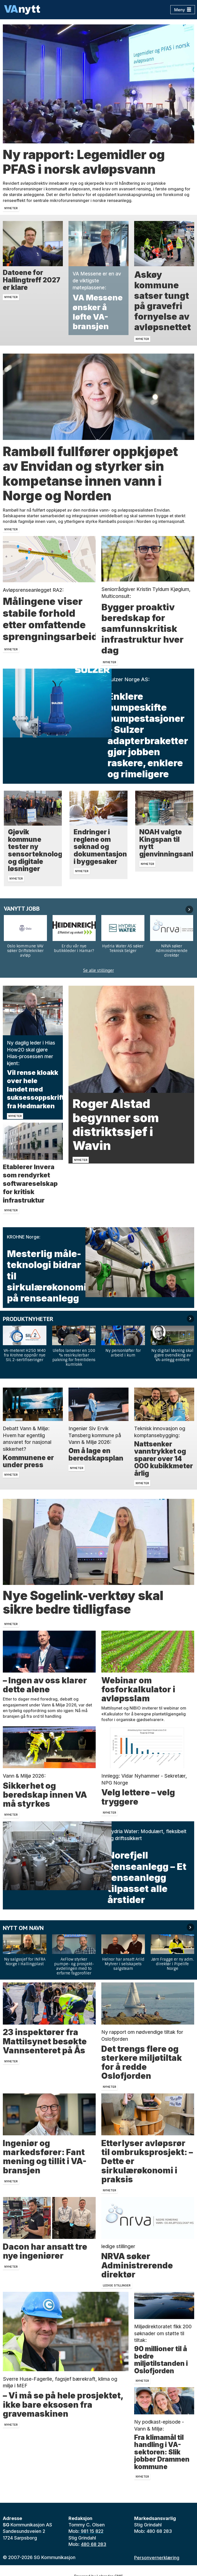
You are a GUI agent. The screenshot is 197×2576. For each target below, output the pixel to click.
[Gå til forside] (22, 10)
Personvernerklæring (156, 2557)
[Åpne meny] (183, 10)
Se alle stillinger (98, 970)
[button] (189, 909)
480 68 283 (93, 2544)
